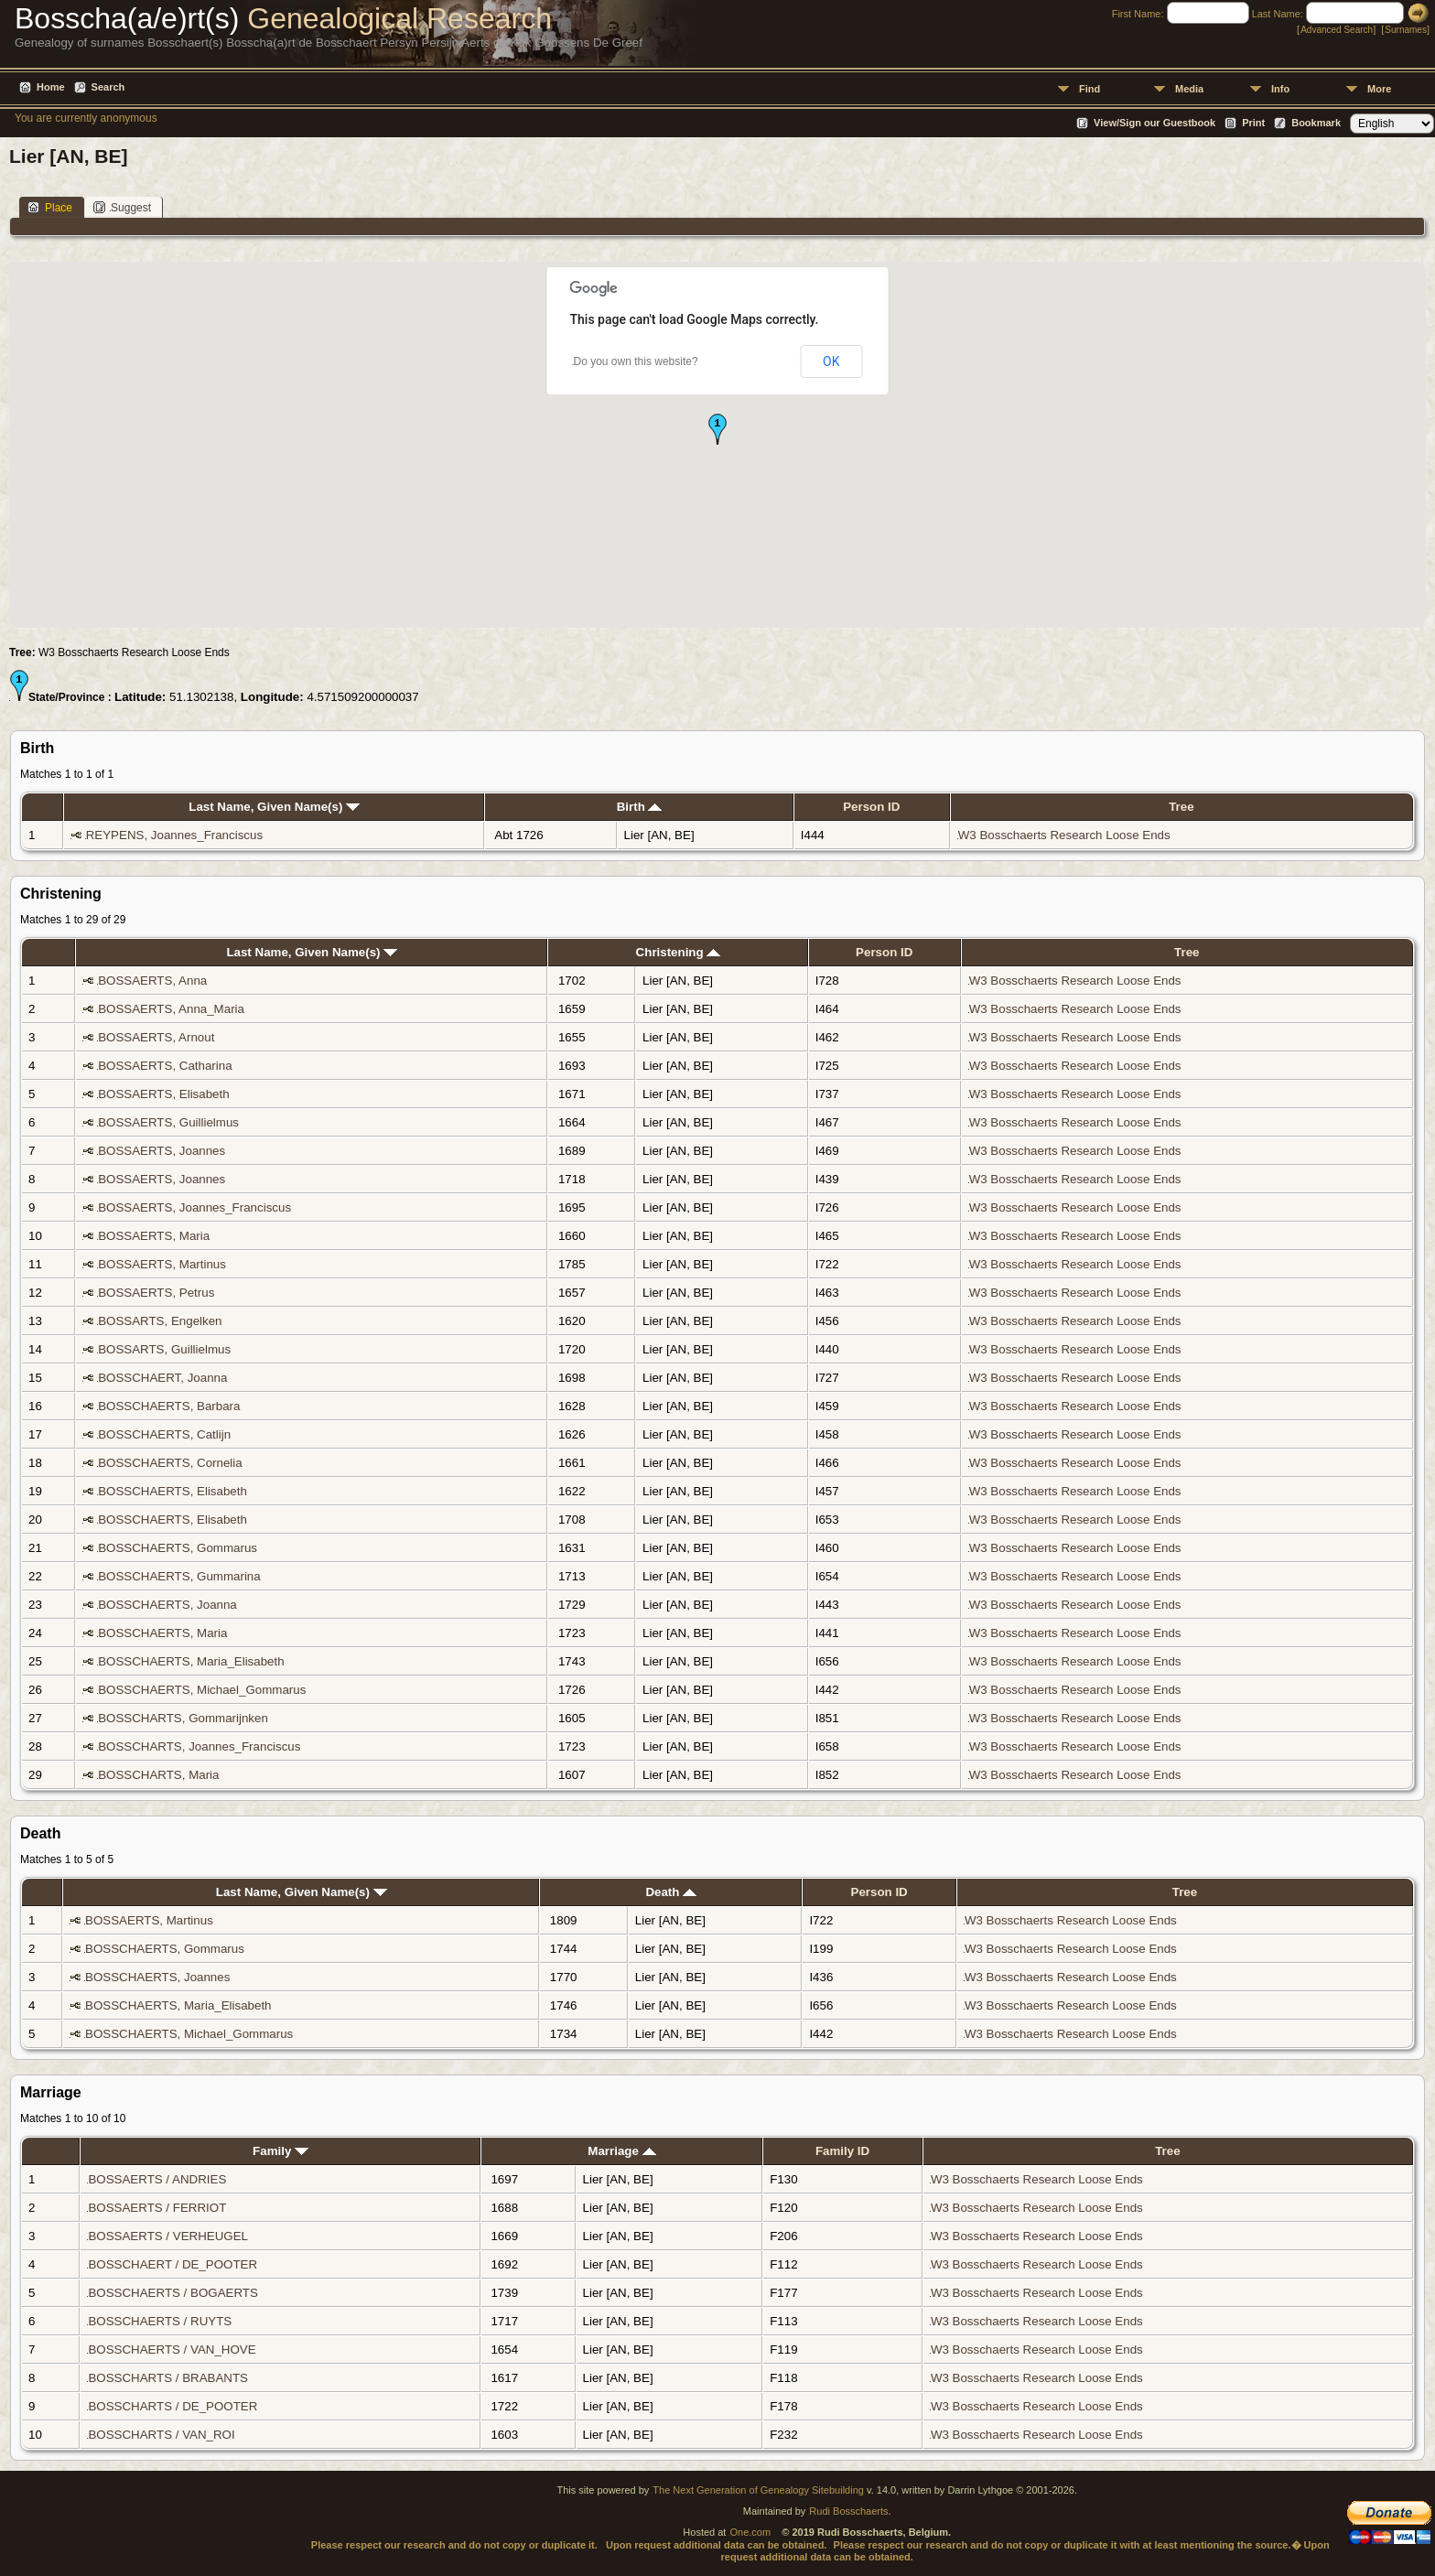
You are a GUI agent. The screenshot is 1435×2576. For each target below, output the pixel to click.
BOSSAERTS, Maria (154, 1236)
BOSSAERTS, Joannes (161, 1151)
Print (1253, 122)
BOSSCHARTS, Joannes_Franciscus (199, 1746)
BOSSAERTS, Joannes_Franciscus (194, 1207)
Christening (678, 952)
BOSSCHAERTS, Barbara (169, 1406)
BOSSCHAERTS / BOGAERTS (172, 2293)
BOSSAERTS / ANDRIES (157, 2179)
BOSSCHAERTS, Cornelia (170, 1463)
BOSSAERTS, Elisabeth (163, 1094)
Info (1280, 88)
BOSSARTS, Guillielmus (164, 1349)
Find (1089, 88)
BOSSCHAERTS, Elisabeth (172, 1491)
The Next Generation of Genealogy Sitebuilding (758, 2489)
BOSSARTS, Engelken (159, 1321)
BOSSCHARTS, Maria (158, 1775)
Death (670, 1892)
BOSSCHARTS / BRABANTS (168, 2378)
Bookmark (1316, 122)
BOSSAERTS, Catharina (165, 1065)
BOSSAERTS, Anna (152, 980)
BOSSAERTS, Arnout (156, 1037)
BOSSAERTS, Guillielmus (168, 1122)
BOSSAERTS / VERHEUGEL (167, 2236)
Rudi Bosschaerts (848, 2511)
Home (51, 86)
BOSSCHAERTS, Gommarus (177, 1548)
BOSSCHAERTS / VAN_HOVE (171, 2349)
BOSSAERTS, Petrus (156, 1292)
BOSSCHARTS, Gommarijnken (183, 1718)
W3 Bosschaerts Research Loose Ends (1064, 835)
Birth (640, 807)
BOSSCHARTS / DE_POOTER (172, 2406)
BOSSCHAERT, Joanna (162, 1378)
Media (1189, 88)
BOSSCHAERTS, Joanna (167, 1604)
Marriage (621, 2151)
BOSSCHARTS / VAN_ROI (161, 2434)
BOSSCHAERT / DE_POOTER (172, 2264)
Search (108, 86)
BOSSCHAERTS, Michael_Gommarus (202, 1690)
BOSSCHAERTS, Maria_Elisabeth (191, 1661)
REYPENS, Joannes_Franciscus (174, 835)
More (1379, 88)
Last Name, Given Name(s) (274, 807)
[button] (717, 429)
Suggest (122, 207)
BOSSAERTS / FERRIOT (157, 2208)
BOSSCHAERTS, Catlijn (164, 1434)
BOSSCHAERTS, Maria (162, 1633)
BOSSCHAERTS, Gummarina (179, 1576)
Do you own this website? (636, 361)
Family (280, 2151)
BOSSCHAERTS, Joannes (157, 1977)
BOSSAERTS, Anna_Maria (171, 1009)
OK (831, 361)
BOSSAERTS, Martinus (162, 1264)
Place (49, 207)
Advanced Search (1336, 30)
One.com (750, 2532)
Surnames (1406, 30)
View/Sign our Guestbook (1154, 122)
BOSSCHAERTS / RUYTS (160, 2321)
